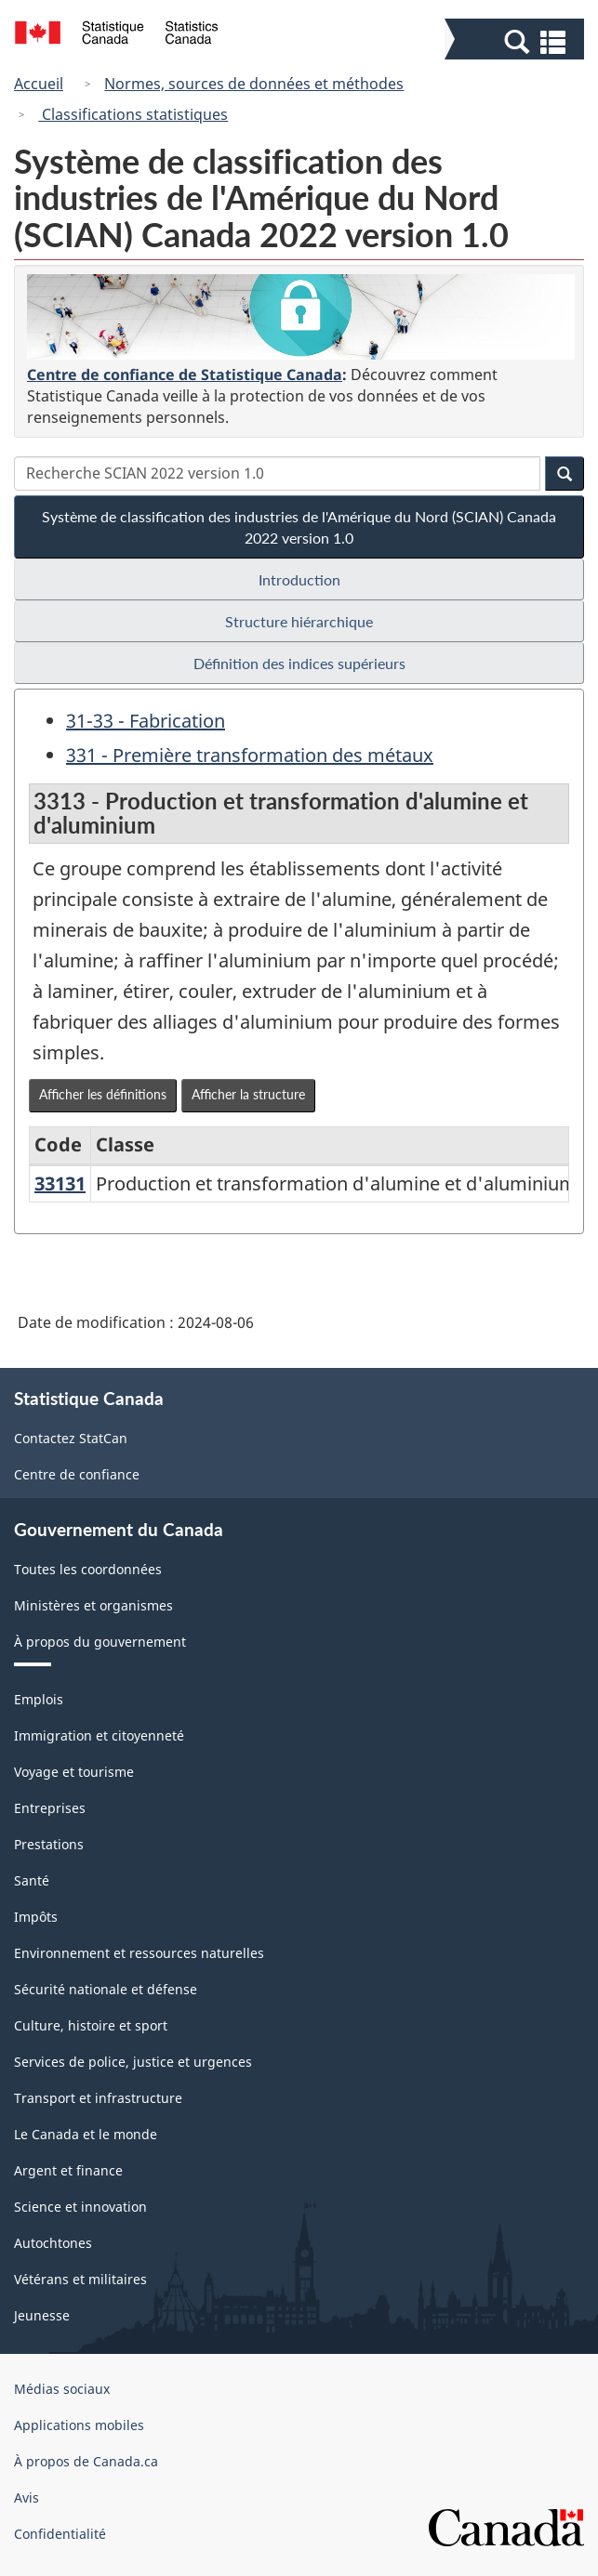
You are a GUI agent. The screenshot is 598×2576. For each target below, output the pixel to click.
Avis (26, 2497)
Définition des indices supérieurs (299, 663)
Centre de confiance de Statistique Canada (184, 374)
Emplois (38, 1699)
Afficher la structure (248, 1094)
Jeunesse (42, 2315)
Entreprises (50, 1808)
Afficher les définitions (102, 1094)
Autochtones (53, 2243)
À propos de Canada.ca (86, 2461)
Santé (31, 1880)
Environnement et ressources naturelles (139, 1953)
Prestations (49, 1844)
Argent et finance (68, 2170)
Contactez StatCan (70, 1438)
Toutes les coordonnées (88, 1569)
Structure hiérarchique (299, 621)
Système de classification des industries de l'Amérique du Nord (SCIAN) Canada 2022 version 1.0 (299, 526)
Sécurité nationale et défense (105, 1989)
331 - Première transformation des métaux (249, 755)
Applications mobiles (79, 2425)
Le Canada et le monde (85, 2134)
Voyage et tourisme (74, 1772)
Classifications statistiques (133, 114)
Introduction (299, 579)
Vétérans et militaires (80, 2279)
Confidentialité (60, 2534)
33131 (60, 1183)
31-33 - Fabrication (145, 720)
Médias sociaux (62, 2389)
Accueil (38, 83)
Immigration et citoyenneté (99, 1735)
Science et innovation (80, 2206)
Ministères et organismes (93, 1605)
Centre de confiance (77, 1474)
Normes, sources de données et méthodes (254, 83)
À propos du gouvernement (100, 1641)
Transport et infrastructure (98, 2098)
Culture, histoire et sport (90, 2025)
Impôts (36, 1916)
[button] (516, 40)
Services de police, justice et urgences (133, 2061)
